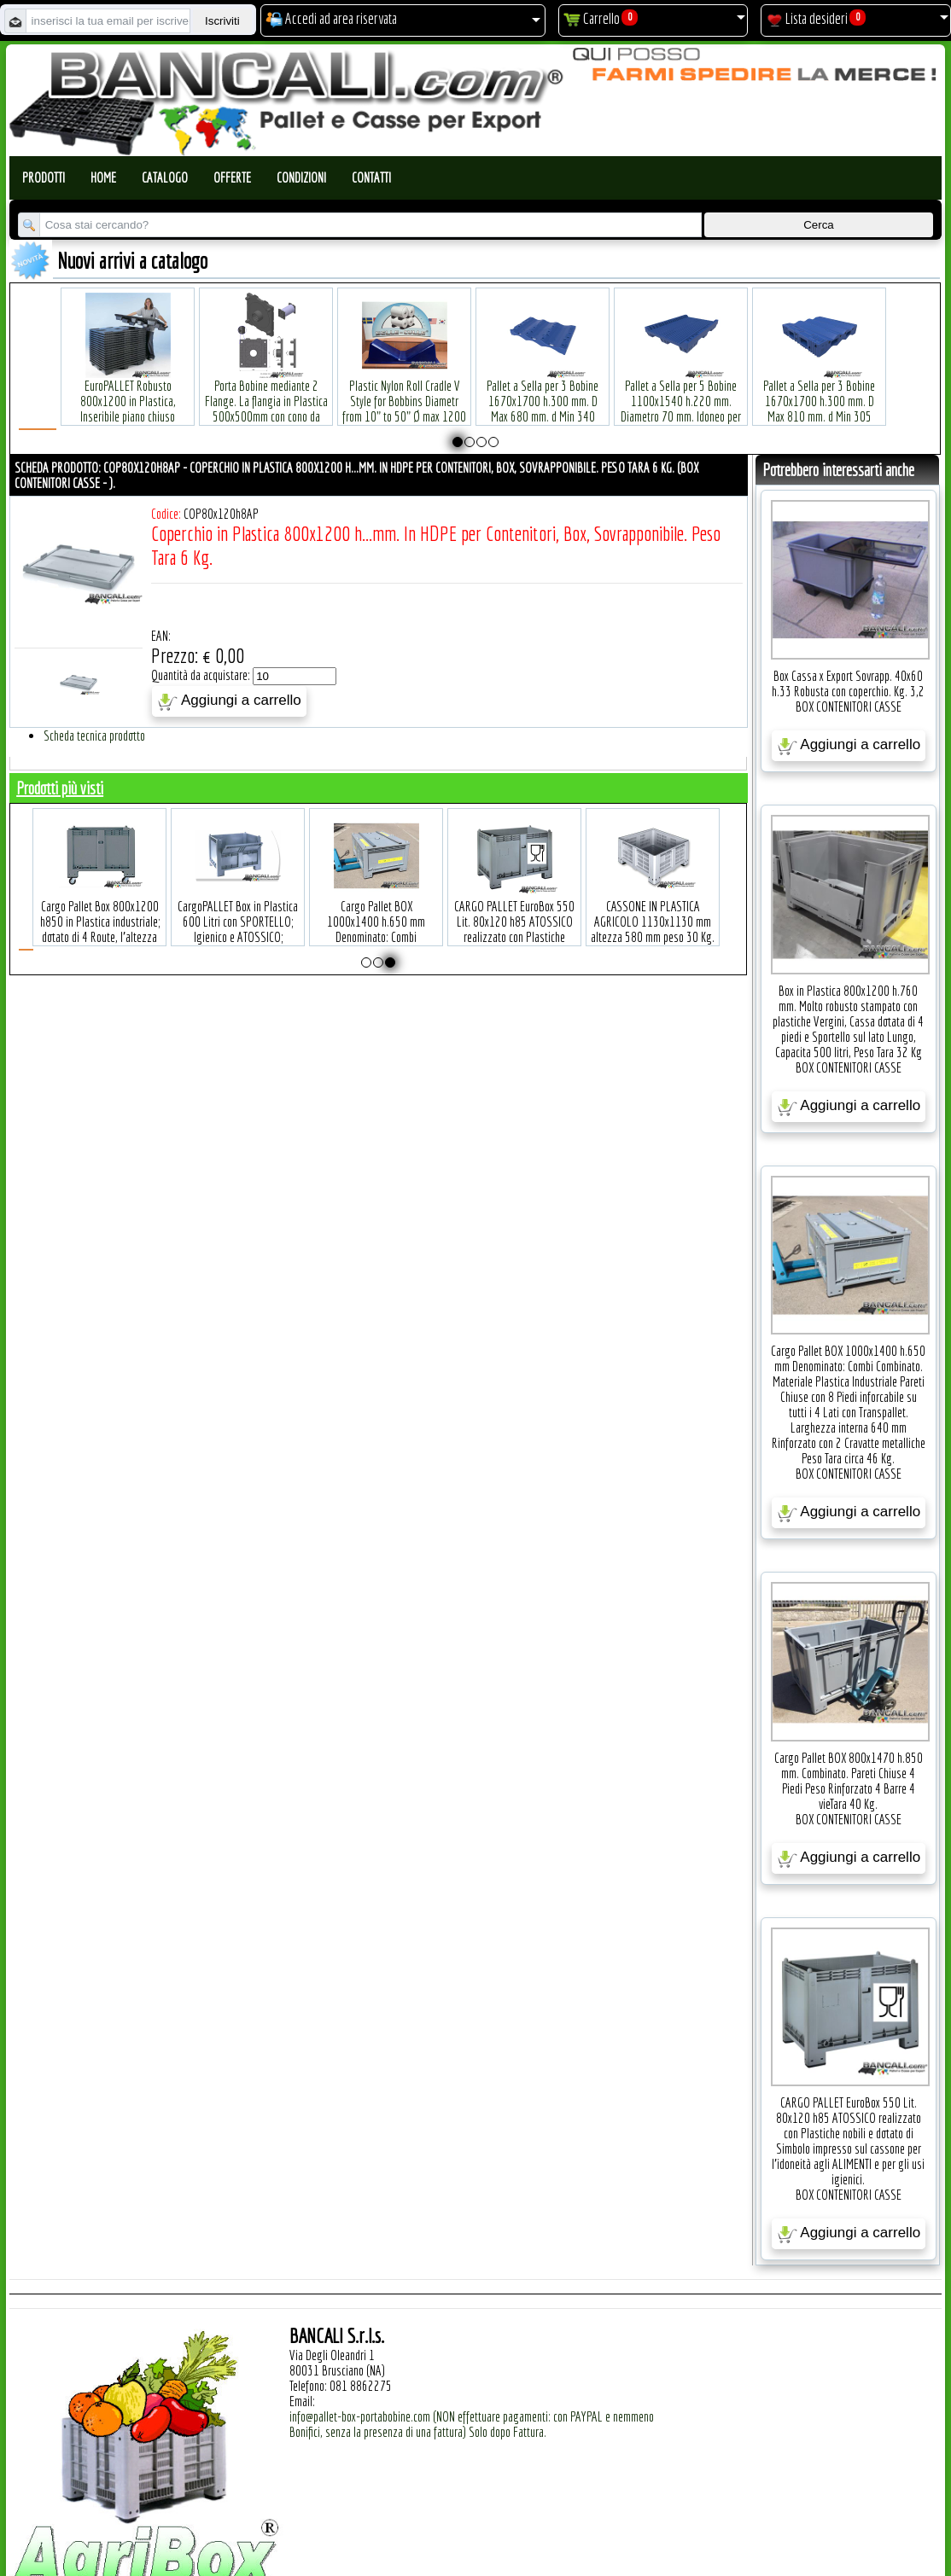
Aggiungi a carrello (229, 701)
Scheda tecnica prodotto (94, 735)
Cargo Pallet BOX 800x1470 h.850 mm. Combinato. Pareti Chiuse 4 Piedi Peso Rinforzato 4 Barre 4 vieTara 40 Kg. (848, 1780)
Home (103, 177)
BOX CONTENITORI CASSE (848, 706)
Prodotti (43, 177)
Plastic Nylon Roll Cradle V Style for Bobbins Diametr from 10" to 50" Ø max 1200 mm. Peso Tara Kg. (404, 383)
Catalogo (165, 177)
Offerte (232, 177)
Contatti (371, 177)
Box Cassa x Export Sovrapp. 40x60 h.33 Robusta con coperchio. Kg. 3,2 (848, 683)
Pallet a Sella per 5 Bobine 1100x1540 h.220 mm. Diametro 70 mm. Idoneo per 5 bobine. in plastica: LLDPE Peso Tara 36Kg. (681, 391)
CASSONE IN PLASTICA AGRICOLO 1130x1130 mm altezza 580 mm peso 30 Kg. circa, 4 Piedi (693, 904)
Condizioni (301, 177)
